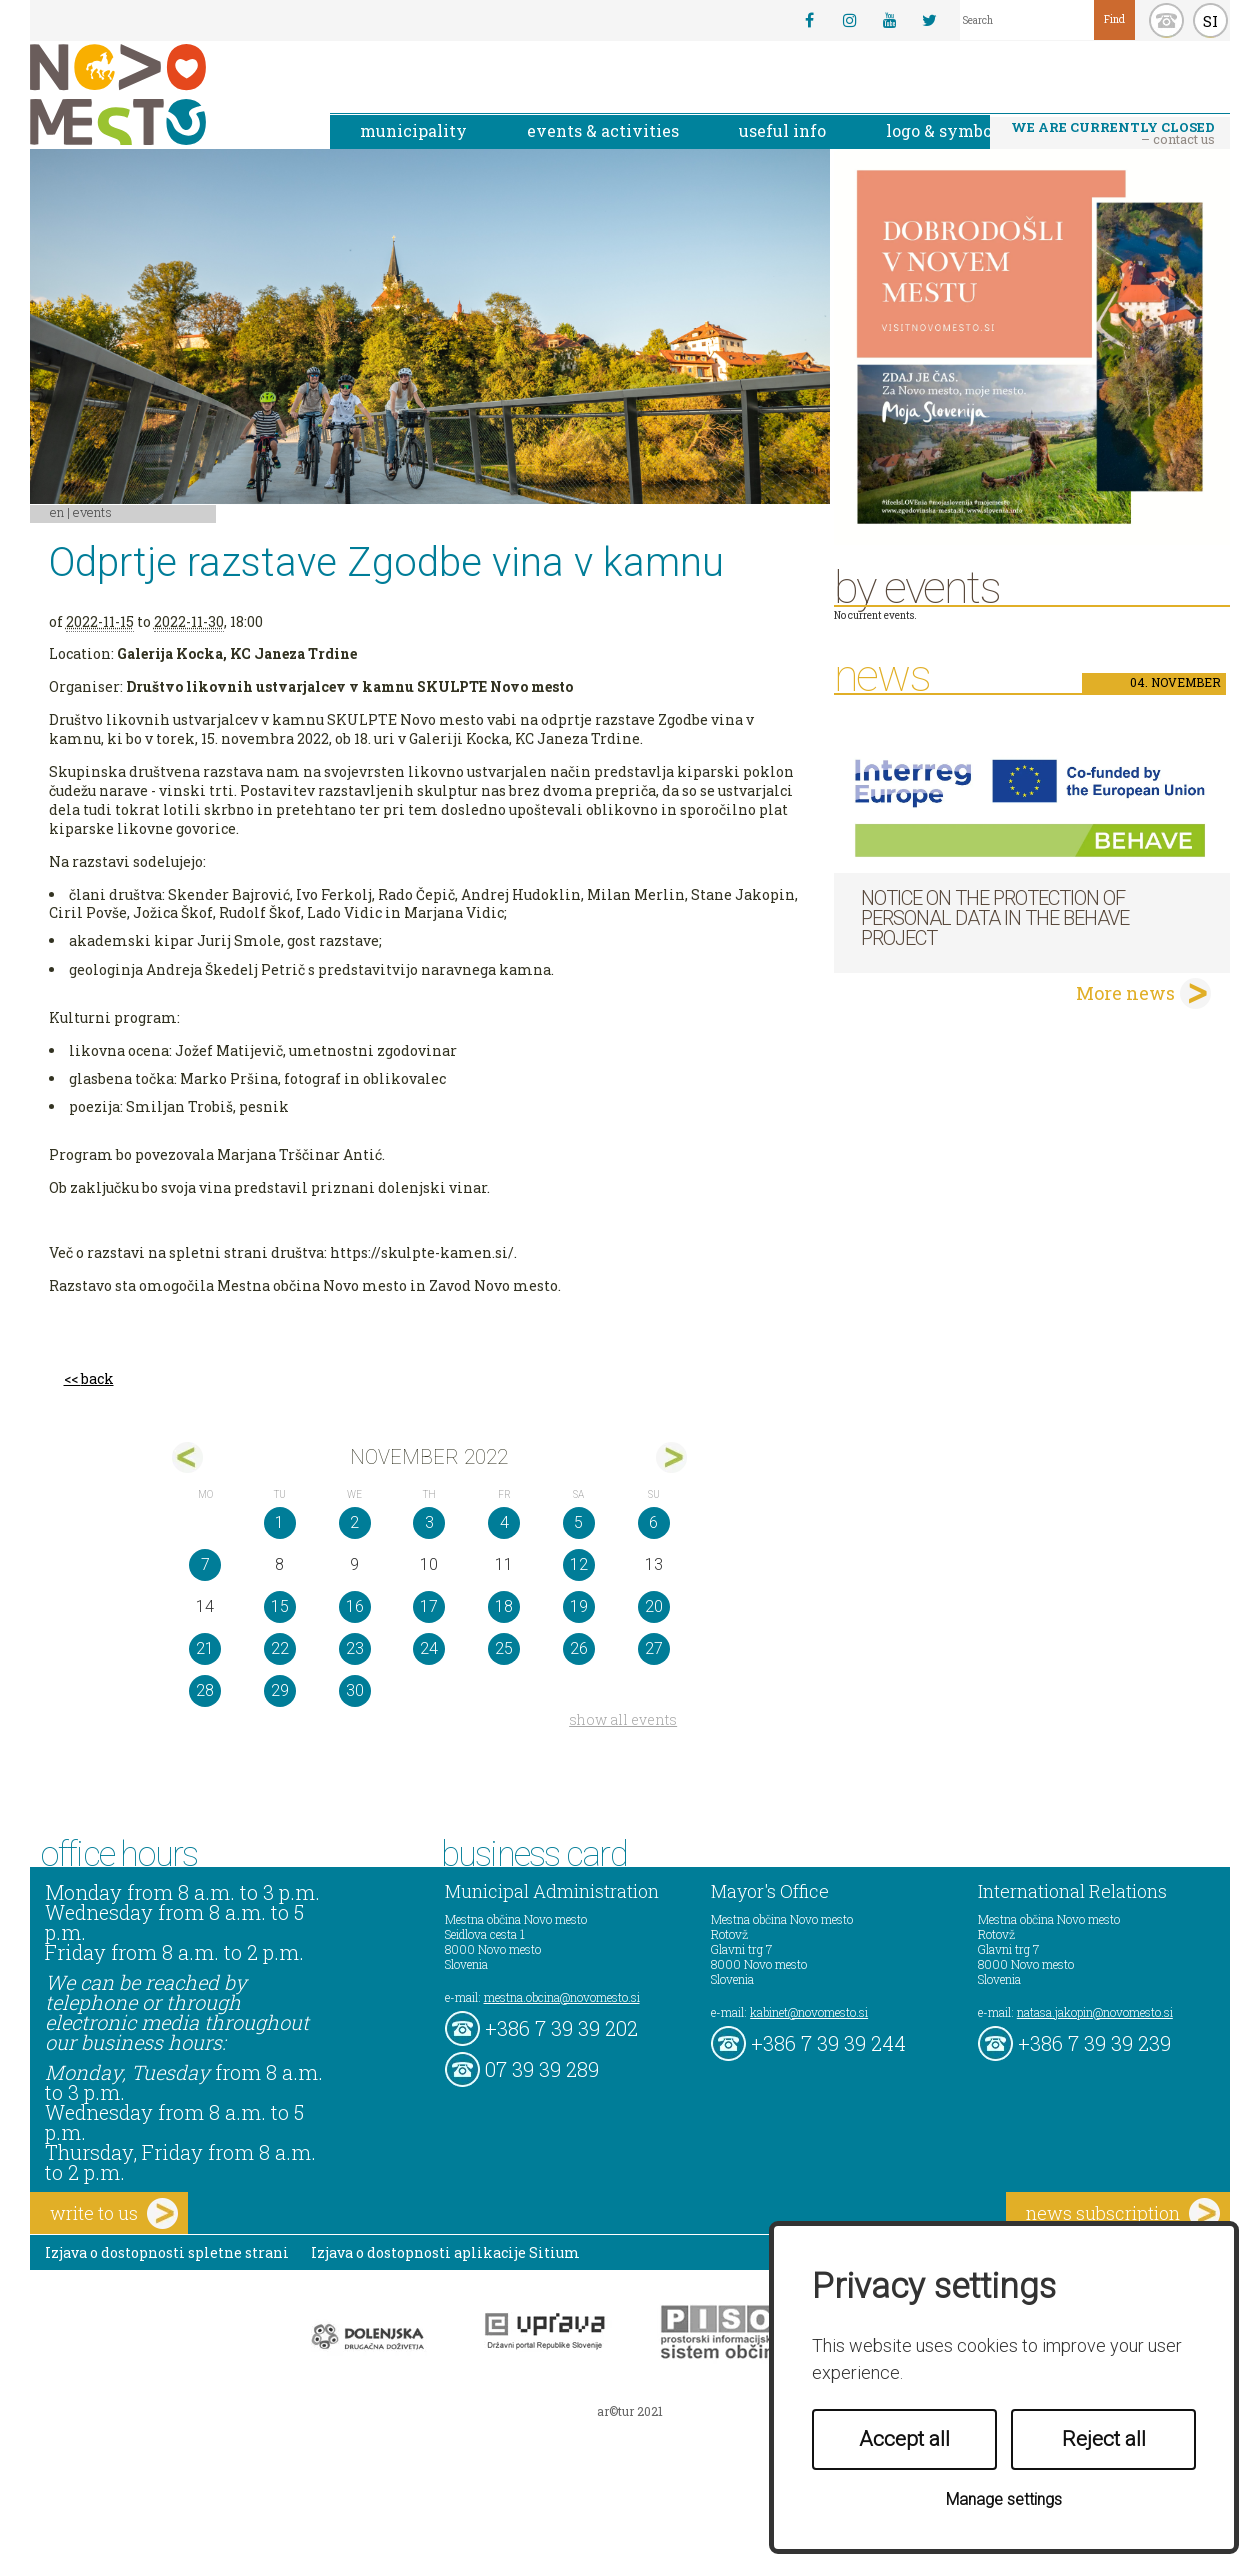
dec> (671, 1457)
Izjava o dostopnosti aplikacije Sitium (445, 2252)
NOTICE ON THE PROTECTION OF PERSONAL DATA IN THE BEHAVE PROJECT (995, 918)
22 (280, 1648)
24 (429, 1648)
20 (654, 1606)
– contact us (1113, 133)
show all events (623, 1719)
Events (92, 512)
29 (280, 1690)
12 (579, 1564)
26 (579, 1648)
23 (355, 1648)
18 (504, 1606)
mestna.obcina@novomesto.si (562, 1997)
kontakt (1166, 20)
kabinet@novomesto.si (809, 2012)
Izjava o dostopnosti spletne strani (167, 2252)
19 (579, 1606)
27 (654, 1648)
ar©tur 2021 (630, 2411)
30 (355, 1690)
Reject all (1104, 2439)
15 (280, 1606)
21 (205, 1648)
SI (1210, 21)
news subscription (1123, 2213)
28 (205, 1690)
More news (1125, 993)
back (97, 1378)
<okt (187, 1457)
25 (504, 1648)
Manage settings (1004, 2499)
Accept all (904, 2439)
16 (355, 1606)
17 (429, 1606)
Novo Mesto (165, 94)
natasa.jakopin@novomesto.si (1095, 2012)
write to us (114, 2213)
